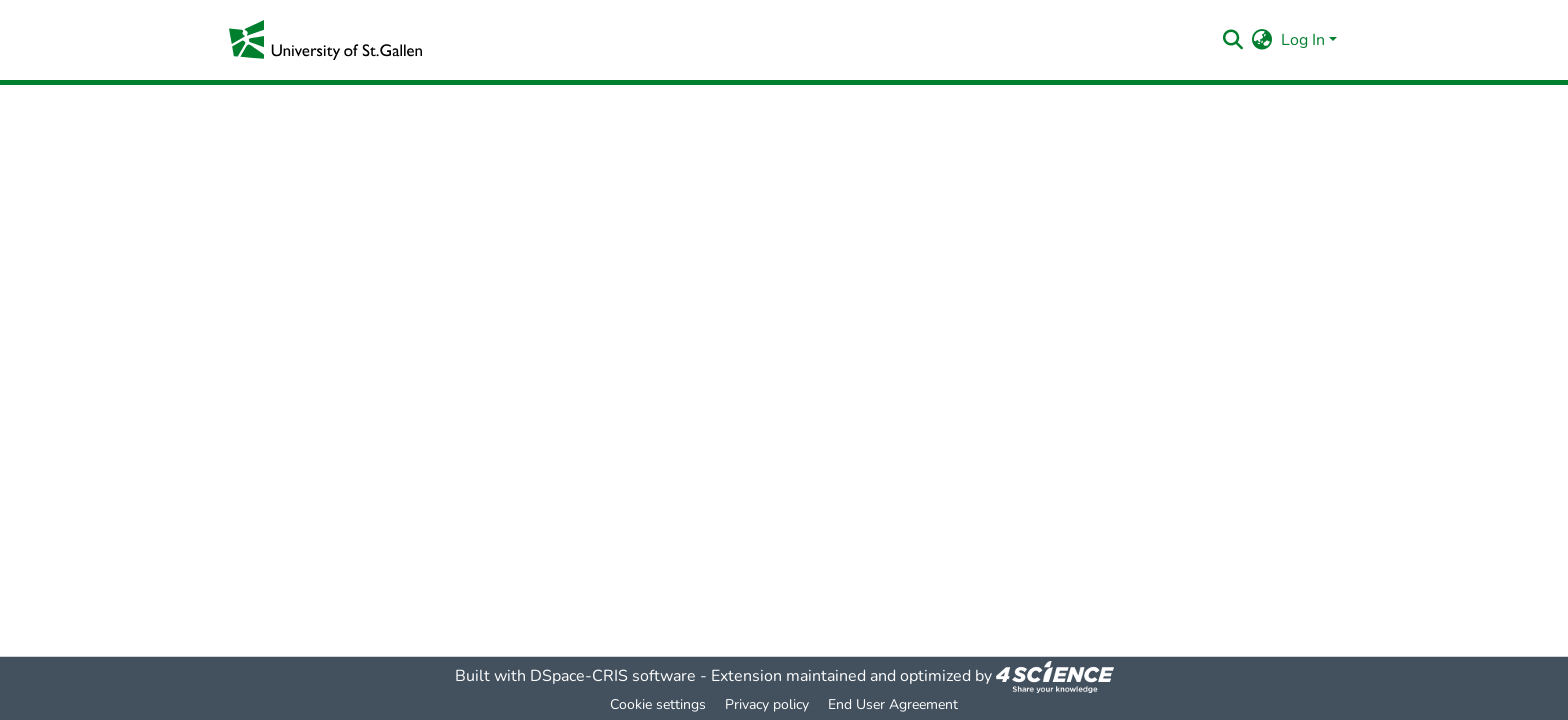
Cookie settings (658, 704)
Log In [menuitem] (1303, 40)
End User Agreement (893, 704)
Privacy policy (767, 704)
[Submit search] (1233, 40)
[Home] (325, 40)
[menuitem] (1262, 40)
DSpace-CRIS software (613, 676)
